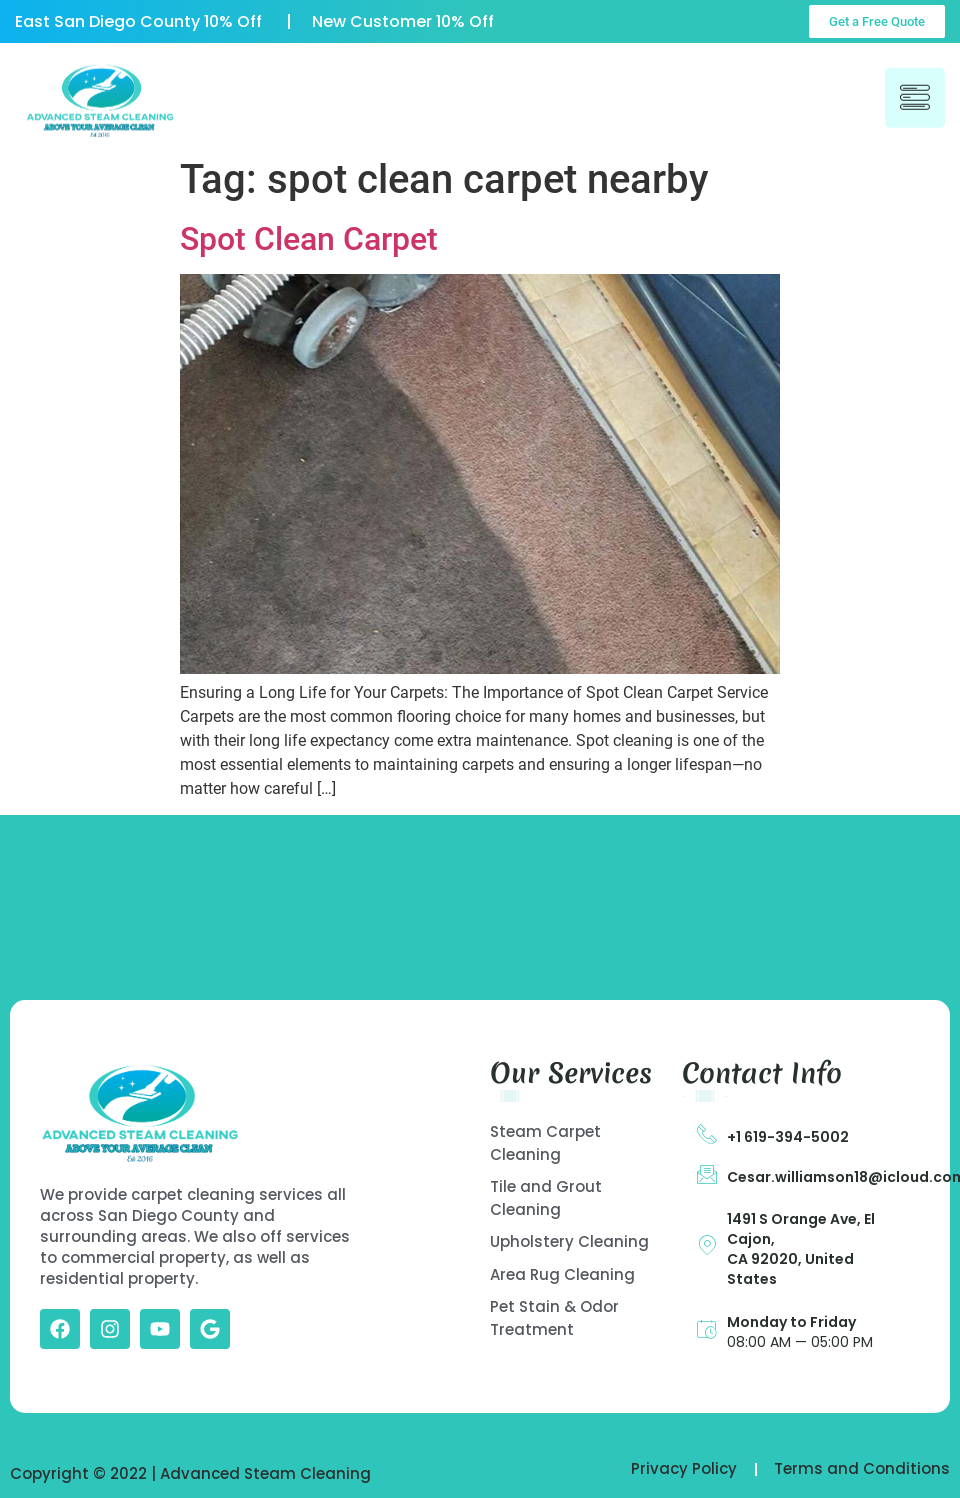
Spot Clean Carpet (309, 239)
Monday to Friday (791, 1322)
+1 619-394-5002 (788, 1137)
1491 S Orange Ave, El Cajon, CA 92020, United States (801, 1249)
